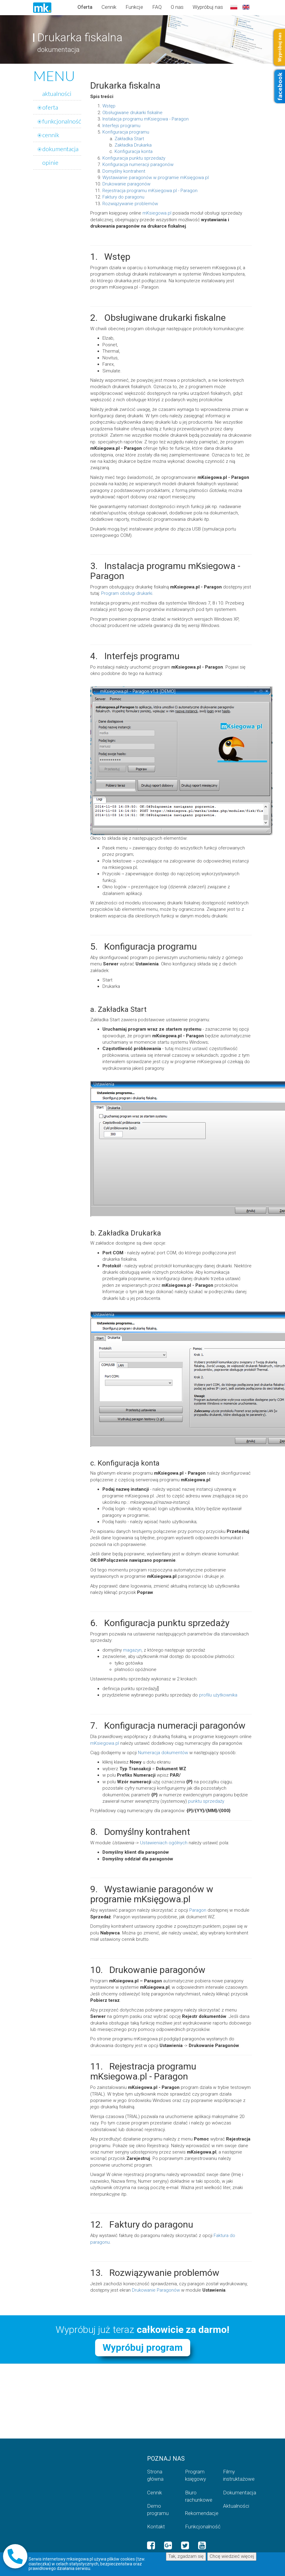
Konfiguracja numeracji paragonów (137, 164)
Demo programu (158, 2509)
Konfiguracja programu (125, 132)
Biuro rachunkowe (198, 2496)
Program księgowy (195, 2475)
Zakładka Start (129, 138)
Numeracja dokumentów (163, 1752)
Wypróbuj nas (208, 7)
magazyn (132, 1650)
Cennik (108, 7)
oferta (50, 107)
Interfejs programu (121, 125)
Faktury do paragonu (123, 197)
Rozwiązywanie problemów (130, 203)
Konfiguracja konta (134, 151)
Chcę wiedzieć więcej (232, 2556)
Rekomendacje (199, 2513)
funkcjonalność (61, 121)
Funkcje (134, 7)
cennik (50, 134)
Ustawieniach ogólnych (163, 1843)
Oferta (84, 7)
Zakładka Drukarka (133, 145)
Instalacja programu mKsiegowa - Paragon (145, 119)
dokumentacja (60, 148)
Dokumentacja (237, 2493)
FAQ (157, 7)
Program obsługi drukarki (126, 593)
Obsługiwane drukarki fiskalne (132, 112)
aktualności (56, 93)
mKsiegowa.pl (156, 213)
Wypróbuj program (143, 2347)
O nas (177, 7)
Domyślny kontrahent (123, 171)
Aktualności (236, 2506)
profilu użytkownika (218, 1695)
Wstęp (108, 106)
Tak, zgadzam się (186, 2556)
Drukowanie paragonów (126, 184)
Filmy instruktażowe (237, 2475)
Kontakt (156, 2526)
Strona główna (155, 2475)
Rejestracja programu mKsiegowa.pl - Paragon (149, 190)
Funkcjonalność (199, 2526)
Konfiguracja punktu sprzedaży (133, 158)
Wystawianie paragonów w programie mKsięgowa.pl (155, 177)
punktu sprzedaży (206, 1801)
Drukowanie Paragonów (156, 2290)
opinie (50, 162)
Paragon (197, 1910)
